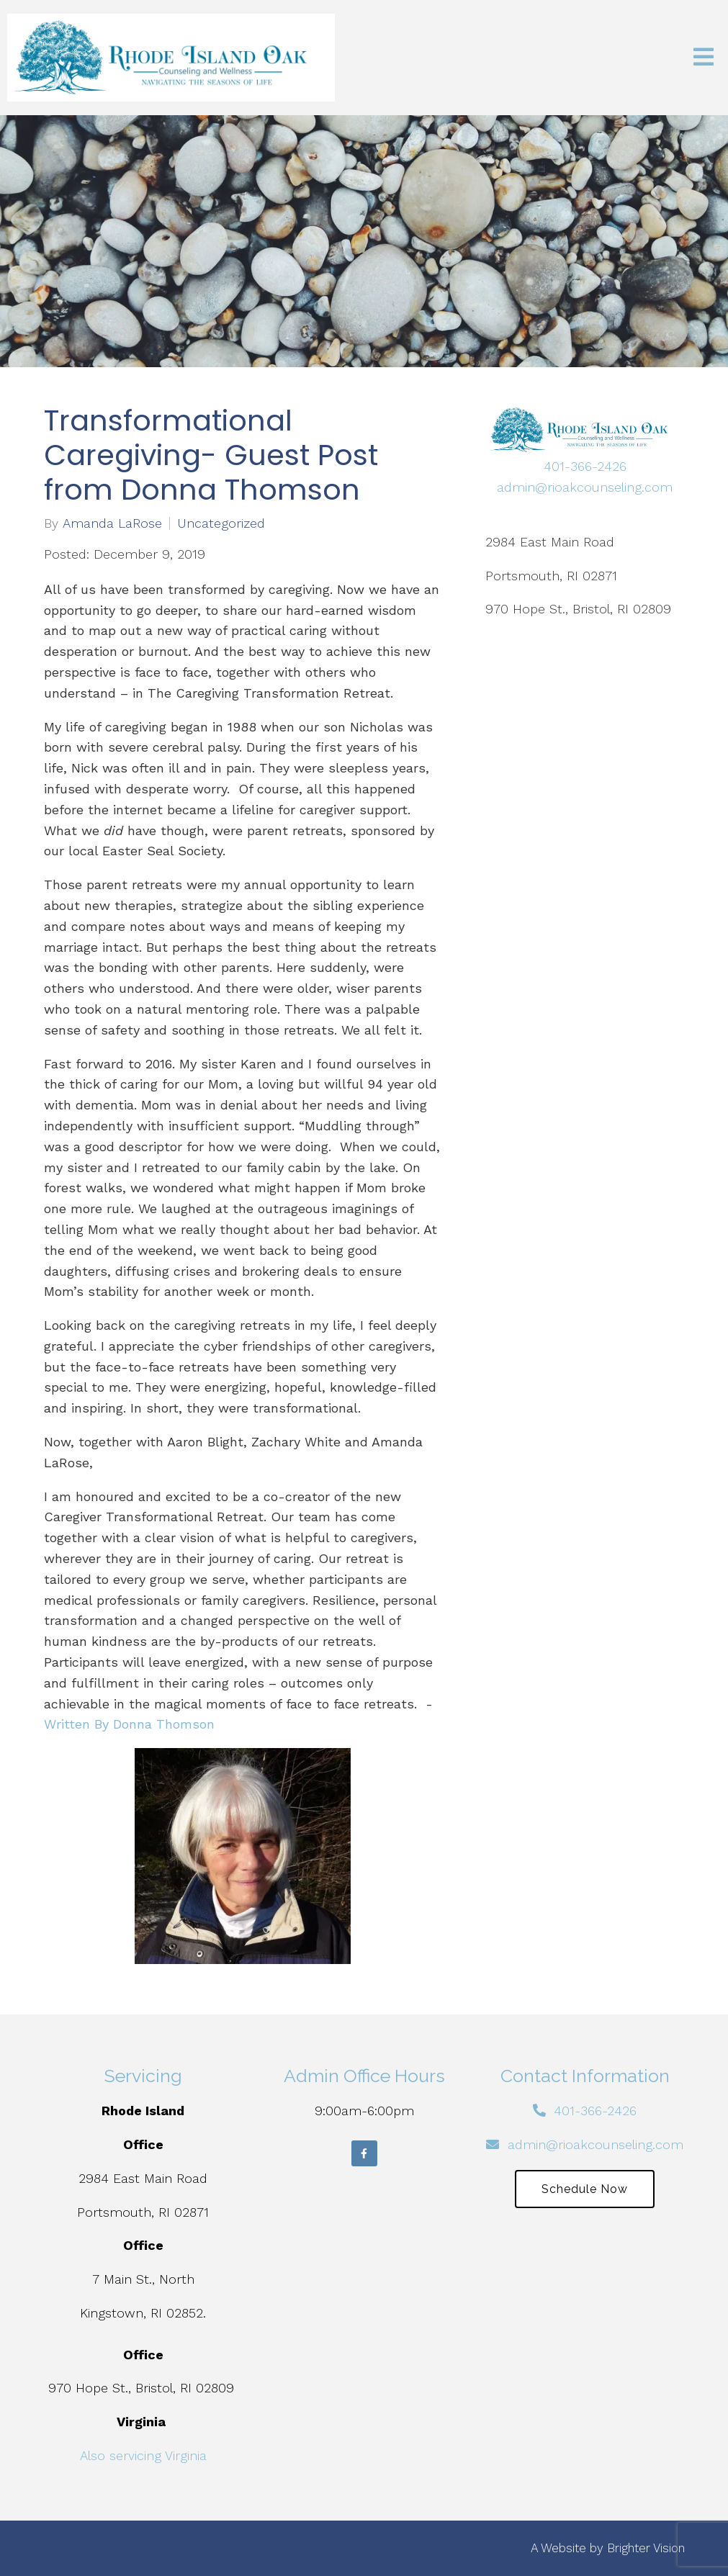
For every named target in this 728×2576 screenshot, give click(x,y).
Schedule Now (584, 2189)
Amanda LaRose (112, 523)
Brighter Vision (646, 2548)
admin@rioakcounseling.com (585, 487)
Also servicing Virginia (143, 2455)
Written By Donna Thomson (129, 1723)
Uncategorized (221, 523)
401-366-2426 (585, 466)
